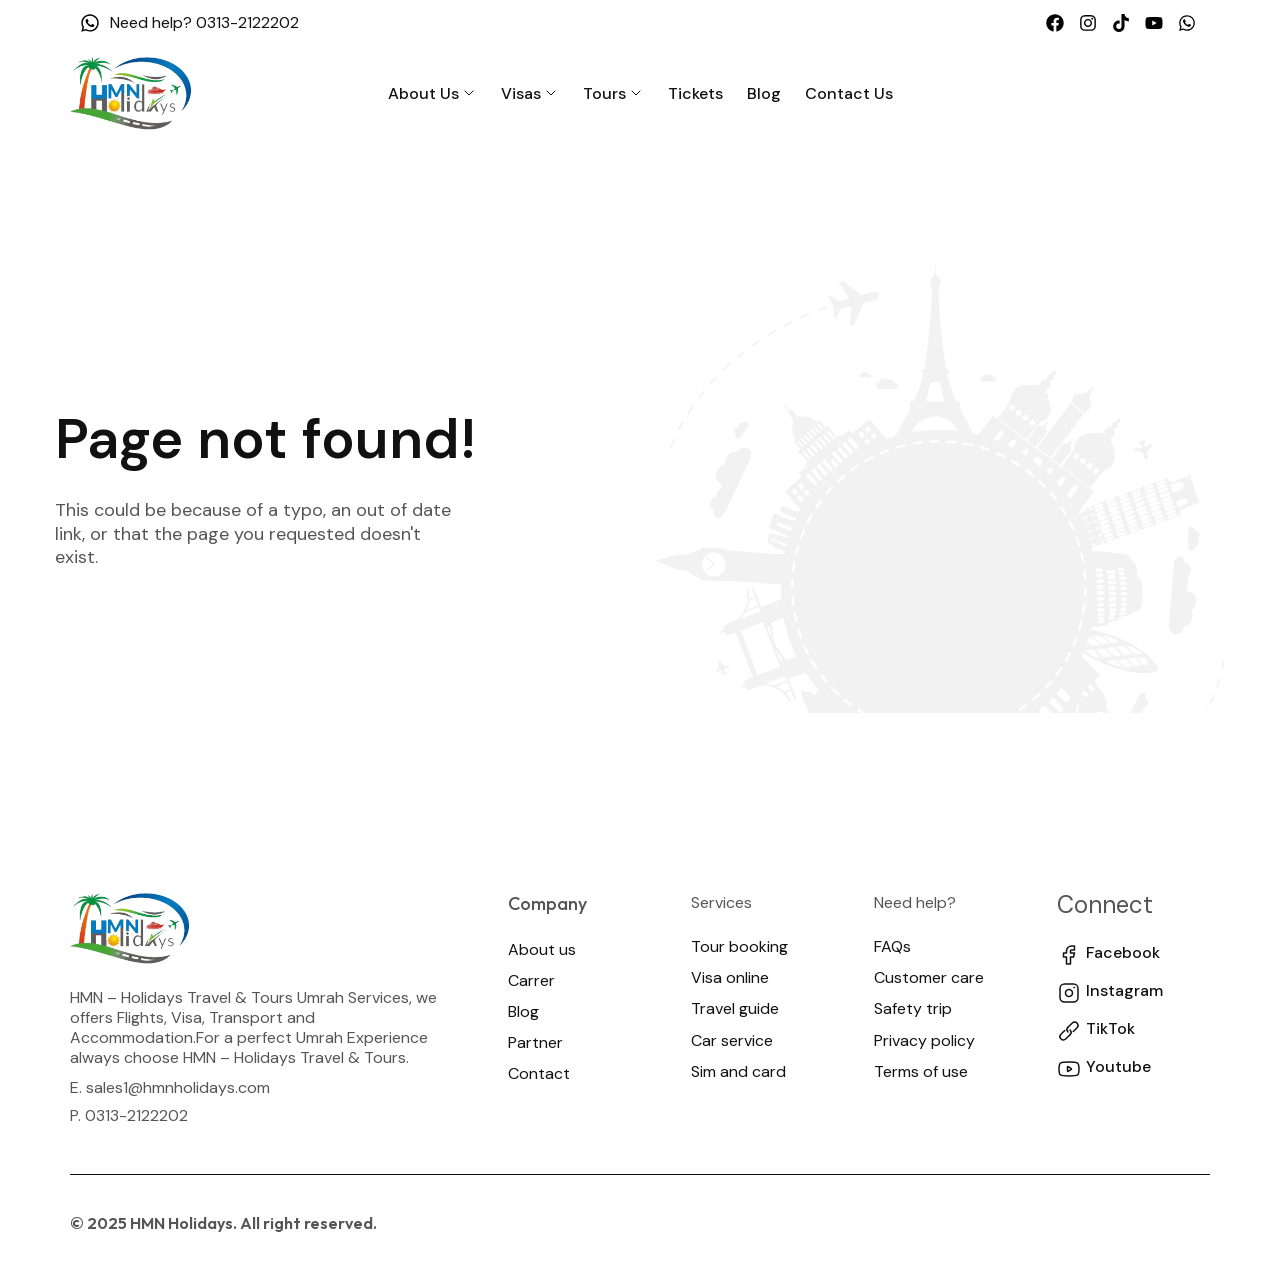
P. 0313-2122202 (129, 1115)
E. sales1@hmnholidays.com (170, 1087)
